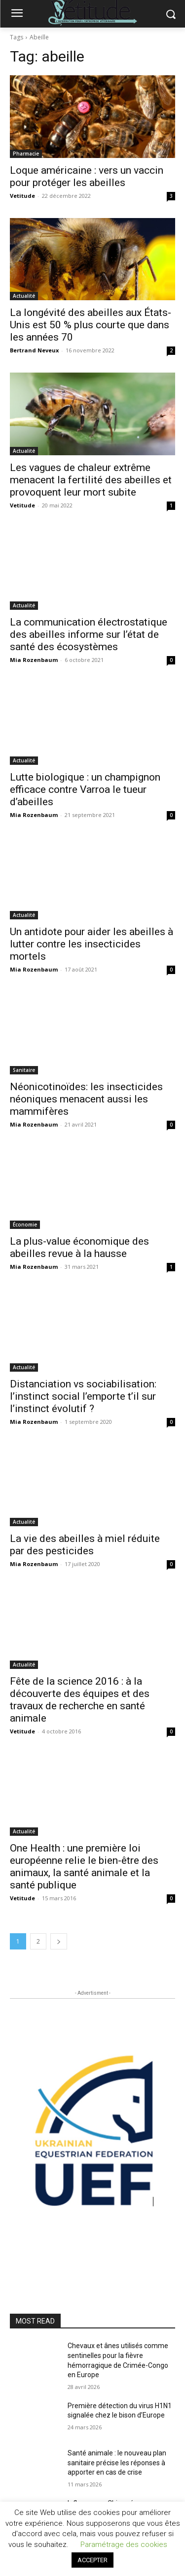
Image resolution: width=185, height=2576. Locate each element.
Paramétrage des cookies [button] (123, 2544)
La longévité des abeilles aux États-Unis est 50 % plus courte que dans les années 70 (90, 325)
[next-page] (58, 1941)
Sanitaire (24, 1070)
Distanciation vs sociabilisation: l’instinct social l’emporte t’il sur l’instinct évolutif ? (83, 1396)
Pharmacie (26, 153)
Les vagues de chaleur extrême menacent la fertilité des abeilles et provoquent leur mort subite (91, 480)
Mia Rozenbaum (34, 659)
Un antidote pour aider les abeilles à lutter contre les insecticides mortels (91, 944)
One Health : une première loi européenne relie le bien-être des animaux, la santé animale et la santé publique (84, 1866)
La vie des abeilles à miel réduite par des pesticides (85, 1545)
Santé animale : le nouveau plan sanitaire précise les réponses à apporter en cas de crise (117, 2462)
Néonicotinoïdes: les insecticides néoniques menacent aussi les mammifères (86, 1099)
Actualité (24, 295)
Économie (25, 1224)
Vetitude (22, 195)
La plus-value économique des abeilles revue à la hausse (79, 1247)
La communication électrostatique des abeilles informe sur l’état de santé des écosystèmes (88, 634)
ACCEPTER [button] (92, 2560)
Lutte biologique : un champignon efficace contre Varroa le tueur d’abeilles (85, 789)
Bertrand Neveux (34, 350)
